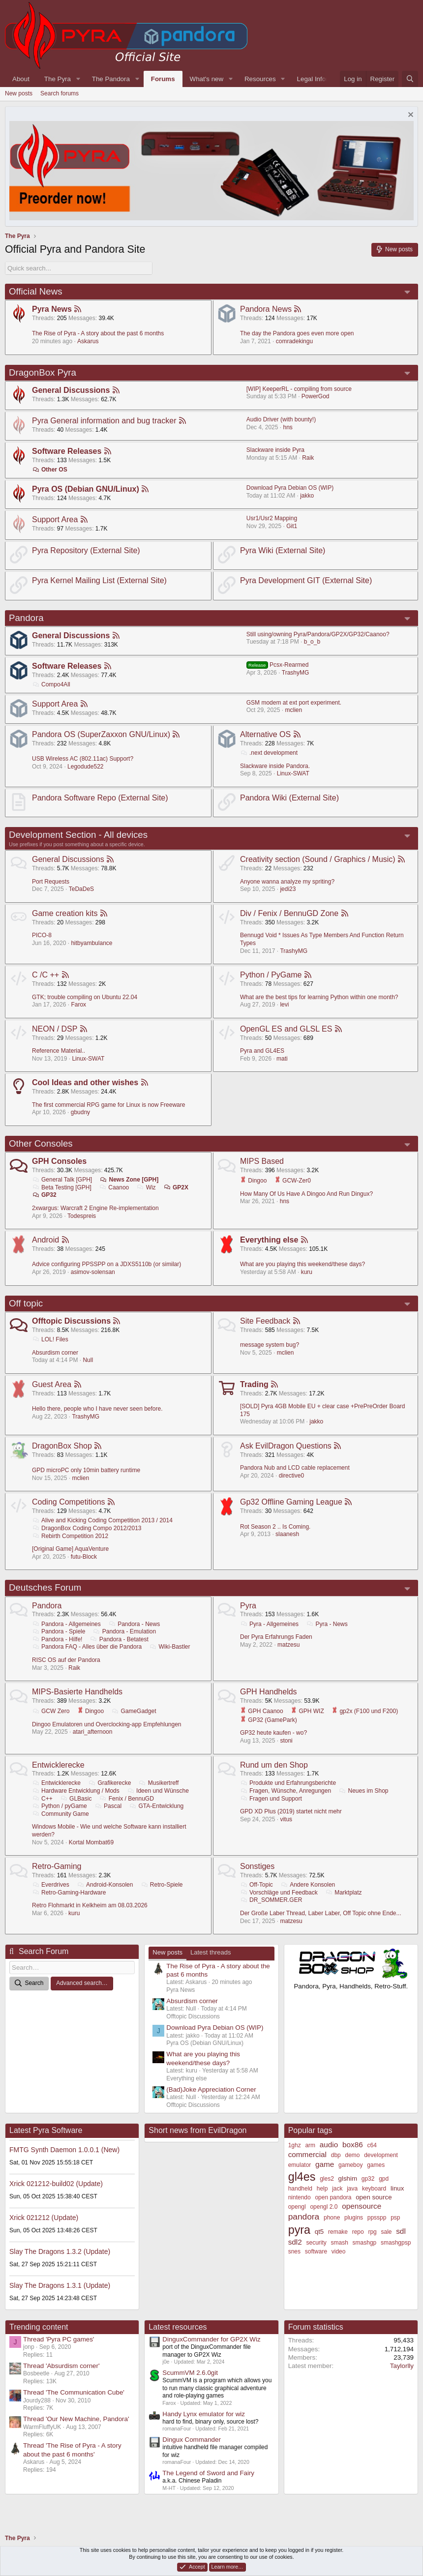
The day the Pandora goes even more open (297, 333)
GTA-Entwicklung (156, 1806)
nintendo (299, 2197)
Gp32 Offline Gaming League (291, 1502)
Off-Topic (256, 1884)
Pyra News (52, 309)
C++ (42, 1798)
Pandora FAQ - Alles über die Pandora (87, 1646)
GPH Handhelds (268, 1692)
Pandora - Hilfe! (57, 1639)
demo (352, 2155)
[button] (78, 79)
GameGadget (133, 1711)
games (376, 2164)
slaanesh (287, 1534)
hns (287, 427)
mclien (293, 710)
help (322, 2188)
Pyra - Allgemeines (269, 1624)
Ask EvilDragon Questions (286, 1446)
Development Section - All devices (78, 834)
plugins (353, 2217)
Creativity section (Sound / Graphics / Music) (317, 859)
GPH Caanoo (261, 1711)
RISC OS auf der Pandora (66, 1660)
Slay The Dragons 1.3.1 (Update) (59, 2285)
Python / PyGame (271, 975)
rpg (372, 2231)
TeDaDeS (81, 889)
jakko (307, 495)
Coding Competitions (68, 1502)
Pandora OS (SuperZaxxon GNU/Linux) (101, 734)
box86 (352, 2144)
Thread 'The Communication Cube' (73, 2392)
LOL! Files (50, 1339)
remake (338, 2231)
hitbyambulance (91, 943)
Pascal (107, 1806)
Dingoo (253, 1180)
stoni (286, 1740)
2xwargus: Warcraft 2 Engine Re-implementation (95, 1208)
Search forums (59, 93)
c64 (371, 2145)
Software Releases (66, 451)
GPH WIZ (307, 1711)
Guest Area (51, 1384)
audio (329, 2144)
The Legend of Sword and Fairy (208, 2473)
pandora (304, 2216)
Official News (35, 291)
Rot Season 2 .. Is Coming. (275, 1526)
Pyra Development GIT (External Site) (306, 580)
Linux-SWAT (293, 773)
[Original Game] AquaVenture (70, 1548)
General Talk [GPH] (62, 1179)
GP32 (44, 1194)
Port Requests (50, 881)
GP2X (175, 1187)
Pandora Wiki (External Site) (289, 798)
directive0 (291, 1475)
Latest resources (178, 2327)
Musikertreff (159, 1782)
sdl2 (295, 2242)
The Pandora (111, 79)
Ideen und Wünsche (158, 1790)
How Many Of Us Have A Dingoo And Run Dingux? (306, 1193)
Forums (163, 79)
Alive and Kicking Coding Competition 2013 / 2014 (102, 1520)
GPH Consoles (59, 1161)
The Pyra (57, 79)
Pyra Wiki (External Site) (282, 550)
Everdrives (50, 1884)
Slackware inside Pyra (275, 449)
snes (294, 2251)
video (339, 2251)
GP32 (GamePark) (268, 1720)
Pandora (26, 618)
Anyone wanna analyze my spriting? (287, 881)
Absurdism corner (55, 1352)
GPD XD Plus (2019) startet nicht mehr (291, 1811)
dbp (336, 2155)
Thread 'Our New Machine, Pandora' (76, 2419)
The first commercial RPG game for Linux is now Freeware (108, 1104)
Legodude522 (85, 766)
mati (282, 1058)
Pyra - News (326, 1624)
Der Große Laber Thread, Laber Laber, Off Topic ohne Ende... (320, 1913)
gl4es (302, 2176)
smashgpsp (396, 2242)
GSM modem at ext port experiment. (293, 702)
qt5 (319, 2231)
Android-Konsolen (105, 1884)
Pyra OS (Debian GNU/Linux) (85, 489)
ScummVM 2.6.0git (190, 2372)
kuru (306, 1272)
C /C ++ (45, 975)
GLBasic (75, 1798)
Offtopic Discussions (71, 1321)
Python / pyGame (59, 1806)
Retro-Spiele (162, 1884)
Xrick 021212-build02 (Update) (56, 2184)
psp (395, 2217)
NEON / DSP (54, 1029)
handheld (300, 2188)
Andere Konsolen (307, 1884)
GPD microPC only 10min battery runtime (86, 1470)
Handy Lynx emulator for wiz (203, 2414)
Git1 (291, 526)
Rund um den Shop (274, 1765)
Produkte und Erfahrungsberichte (288, 1782)
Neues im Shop (363, 1790)
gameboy (350, 2164)
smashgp (365, 2242)
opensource (361, 2206)
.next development (269, 752)
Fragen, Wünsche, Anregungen (285, 1790)
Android (45, 1240)
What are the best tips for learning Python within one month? (319, 997)
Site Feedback (265, 1321)
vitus (286, 1819)
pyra (299, 2229)
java (352, 2188)
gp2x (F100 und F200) (365, 1711)
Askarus (87, 341)
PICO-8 (42, 935)
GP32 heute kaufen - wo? (273, 1732)
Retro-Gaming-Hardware (69, 1892)
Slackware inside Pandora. (275, 766)
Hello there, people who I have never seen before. (97, 1408)
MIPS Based (262, 1161)
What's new (206, 79)
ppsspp (377, 2217)
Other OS (49, 469)
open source (374, 2197)
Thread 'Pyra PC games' (58, 2339)
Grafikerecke (109, 1782)
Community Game (60, 1813)
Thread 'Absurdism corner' (61, 2365)
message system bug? (269, 1344)
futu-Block (84, 1556)
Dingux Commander (191, 2439)
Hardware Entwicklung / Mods (76, 1790)
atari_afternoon (93, 1731)
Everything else (269, 1240)
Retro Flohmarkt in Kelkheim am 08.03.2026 (90, 1905)
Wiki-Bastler (169, 1646)
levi (284, 1004)
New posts (18, 93)
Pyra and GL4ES (262, 1050)
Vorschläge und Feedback (279, 1892)
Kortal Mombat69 (91, 1842)
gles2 (327, 2178)
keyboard (374, 2188)
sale (386, 2231)
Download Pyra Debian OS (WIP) (289, 487)
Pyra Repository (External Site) (86, 550)
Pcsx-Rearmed (277, 664)
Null (88, 1360)
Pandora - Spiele (58, 1631)
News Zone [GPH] (129, 1179)
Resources (260, 79)
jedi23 (288, 889)
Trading (254, 1384)
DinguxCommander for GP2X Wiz (211, 2339)
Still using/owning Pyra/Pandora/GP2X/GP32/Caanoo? (318, 634)
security (316, 2242)
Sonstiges (257, 1866)
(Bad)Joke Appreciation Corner (211, 2089)
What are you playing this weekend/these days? (302, 1264)
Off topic (26, 1303)
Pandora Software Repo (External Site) (100, 798)
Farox (78, 1004)
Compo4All (51, 684)
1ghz (294, 2145)
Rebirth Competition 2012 (70, 1536)
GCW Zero (50, 1711)
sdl (401, 2231)
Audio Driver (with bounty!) (281, 419)
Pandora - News (134, 1624)
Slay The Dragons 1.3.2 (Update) (59, 2251)
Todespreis (81, 1216)
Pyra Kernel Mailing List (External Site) (99, 580)
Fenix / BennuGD (126, 1798)
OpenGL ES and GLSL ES (286, 1029)
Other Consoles (41, 1143)
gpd (384, 2178)
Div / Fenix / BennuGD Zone (289, 913)
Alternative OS (265, 734)
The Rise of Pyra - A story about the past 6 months (98, 333)
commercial (307, 2154)
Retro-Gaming (56, 1866)
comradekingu (294, 341)
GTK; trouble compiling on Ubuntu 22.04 (84, 997)
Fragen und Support (271, 1798)
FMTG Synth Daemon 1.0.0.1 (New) (64, 2150)
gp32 (368, 2178)
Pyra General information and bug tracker (104, 420)
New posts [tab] (167, 1952)
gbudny (80, 1112)
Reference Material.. (58, 1050)
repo (358, 2231)
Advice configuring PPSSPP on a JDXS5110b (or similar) (106, 1264)
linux (397, 2188)
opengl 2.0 (323, 2206)
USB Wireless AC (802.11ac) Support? (82, 758)
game (324, 2164)
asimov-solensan (93, 1272)
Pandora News (266, 309)
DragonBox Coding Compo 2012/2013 (87, 1528)
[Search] (410, 79)
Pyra (248, 1605)
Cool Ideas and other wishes (85, 1082)
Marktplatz (343, 1892)
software (316, 2251)
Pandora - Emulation (124, 1631)
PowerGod (316, 396)
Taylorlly (402, 2365)
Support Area (55, 519)
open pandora (333, 2197)
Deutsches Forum (45, 1587)
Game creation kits (64, 913)
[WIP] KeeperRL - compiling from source (299, 388)
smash (339, 2242)
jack (337, 2188)
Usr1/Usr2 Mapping (271, 518)
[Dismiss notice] (409, 116)
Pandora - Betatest (119, 1639)
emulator (299, 2164)
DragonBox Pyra (42, 372)
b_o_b (312, 641)
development (381, 2155)
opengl (297, 2206)
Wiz (146, 1187)
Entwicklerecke (58, 1765)
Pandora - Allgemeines (66, 1624)
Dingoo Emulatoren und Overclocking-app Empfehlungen (106, 1724)
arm (310, 2145)
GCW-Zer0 (292, 1180)
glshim (348, 2178)
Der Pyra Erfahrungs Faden (276, 1636)
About (21, 79)
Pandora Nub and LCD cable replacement (295, 1467)
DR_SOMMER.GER (271, 1899)
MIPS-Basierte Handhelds (77, 1692)
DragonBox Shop (62, 1446)
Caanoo (114, 1187)
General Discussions (71, 390)
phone (332, 2217)
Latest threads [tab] (210, 1952)
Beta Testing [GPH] (61, 1187)
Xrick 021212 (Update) (43, 2217)
